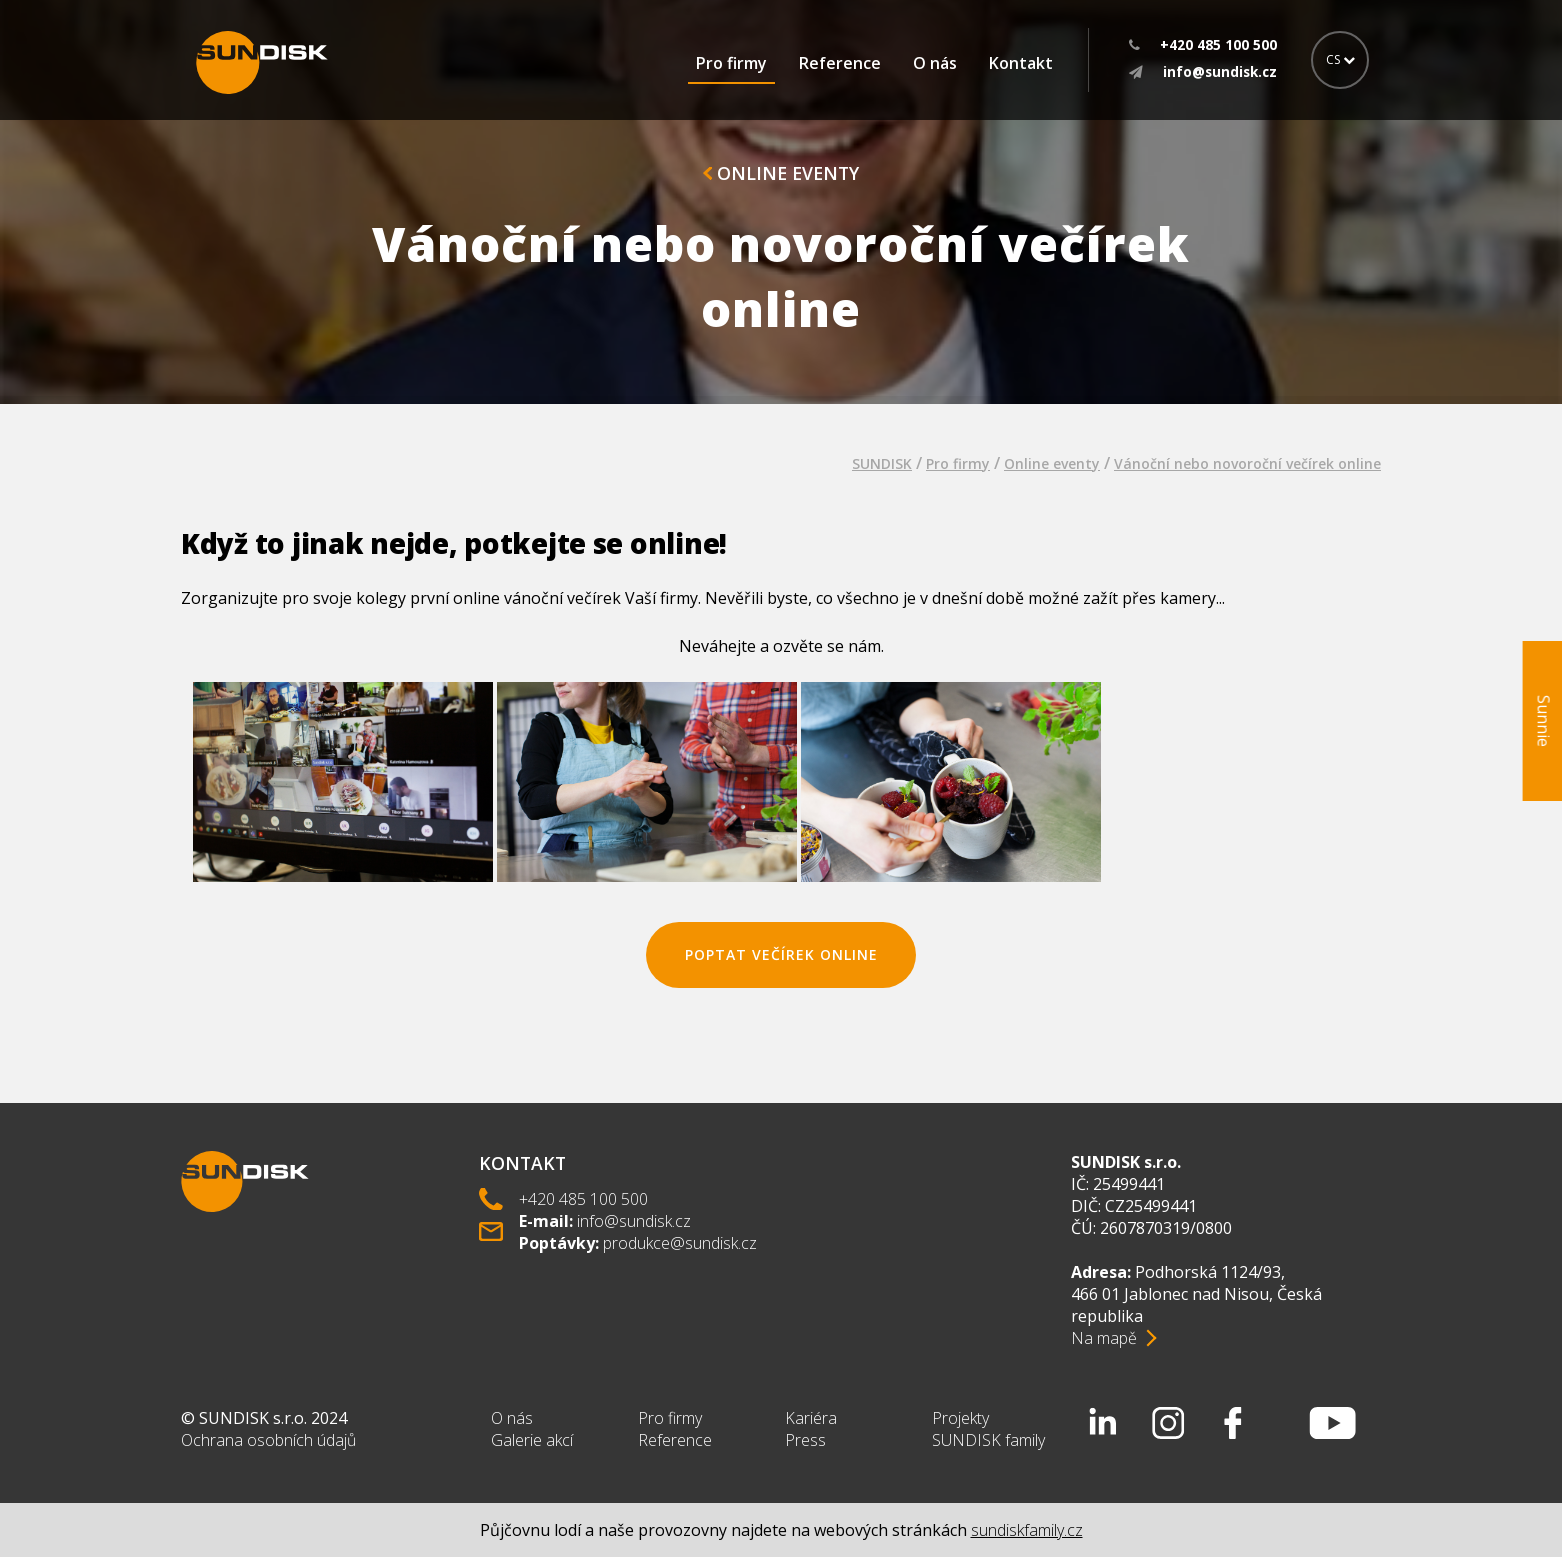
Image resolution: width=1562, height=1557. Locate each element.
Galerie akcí (532, 1440)
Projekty (960, 1418)
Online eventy (780, 173)
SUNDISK (882, 463)
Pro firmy (731, 63)
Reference (840, 63)
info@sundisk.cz (634, 1221)
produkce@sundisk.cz (680, 1243)
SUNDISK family (988, 1440)
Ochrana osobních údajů (268, 1440)
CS (1340, 59)
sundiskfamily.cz (1027, 1530)
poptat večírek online (781, 954)
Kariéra (811, 1418)
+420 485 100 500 (583, 1199)
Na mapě (1104, 1338)
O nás (935, 63)
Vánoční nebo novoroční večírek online (1247, 463)
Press (805, 1440)
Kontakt (1021, 63)
